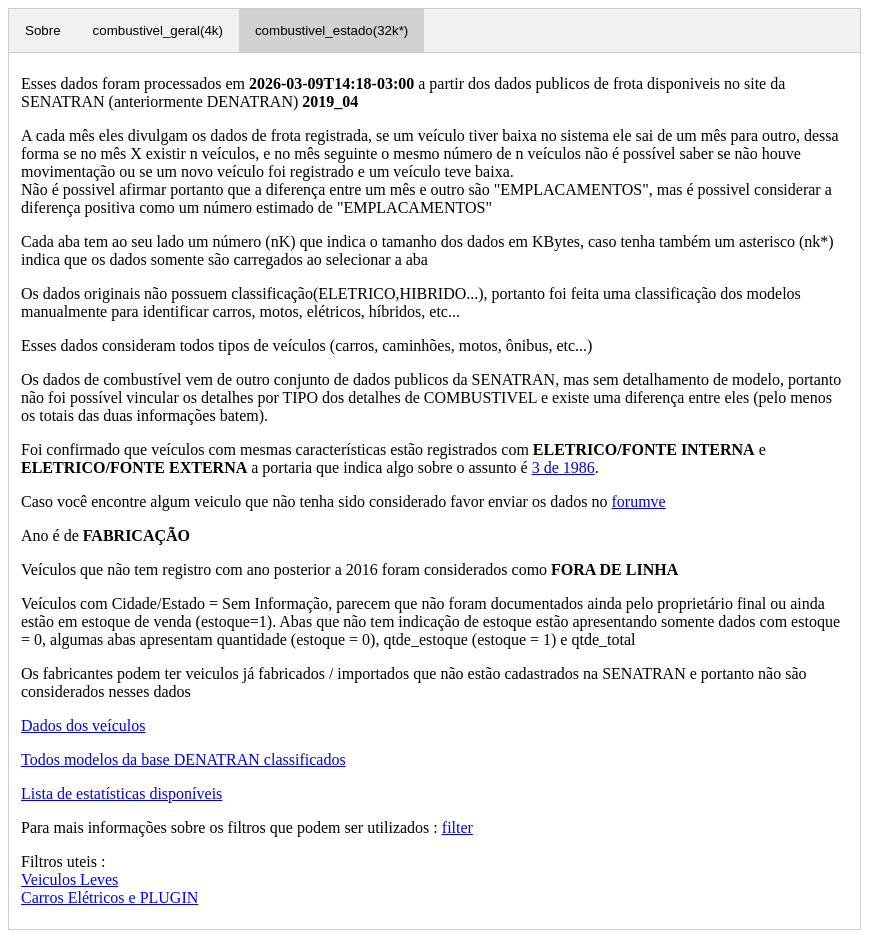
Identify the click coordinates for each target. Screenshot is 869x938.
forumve (638, 501)
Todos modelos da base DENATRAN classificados (183, 759)
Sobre (43, 30)
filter (457, 827)
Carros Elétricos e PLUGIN (109, 897)
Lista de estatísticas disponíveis (121, 793)
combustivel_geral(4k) (158, 30)
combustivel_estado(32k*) (331, 30)
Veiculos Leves (69, 879)
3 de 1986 (563, 467)
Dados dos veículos (83, 725)
